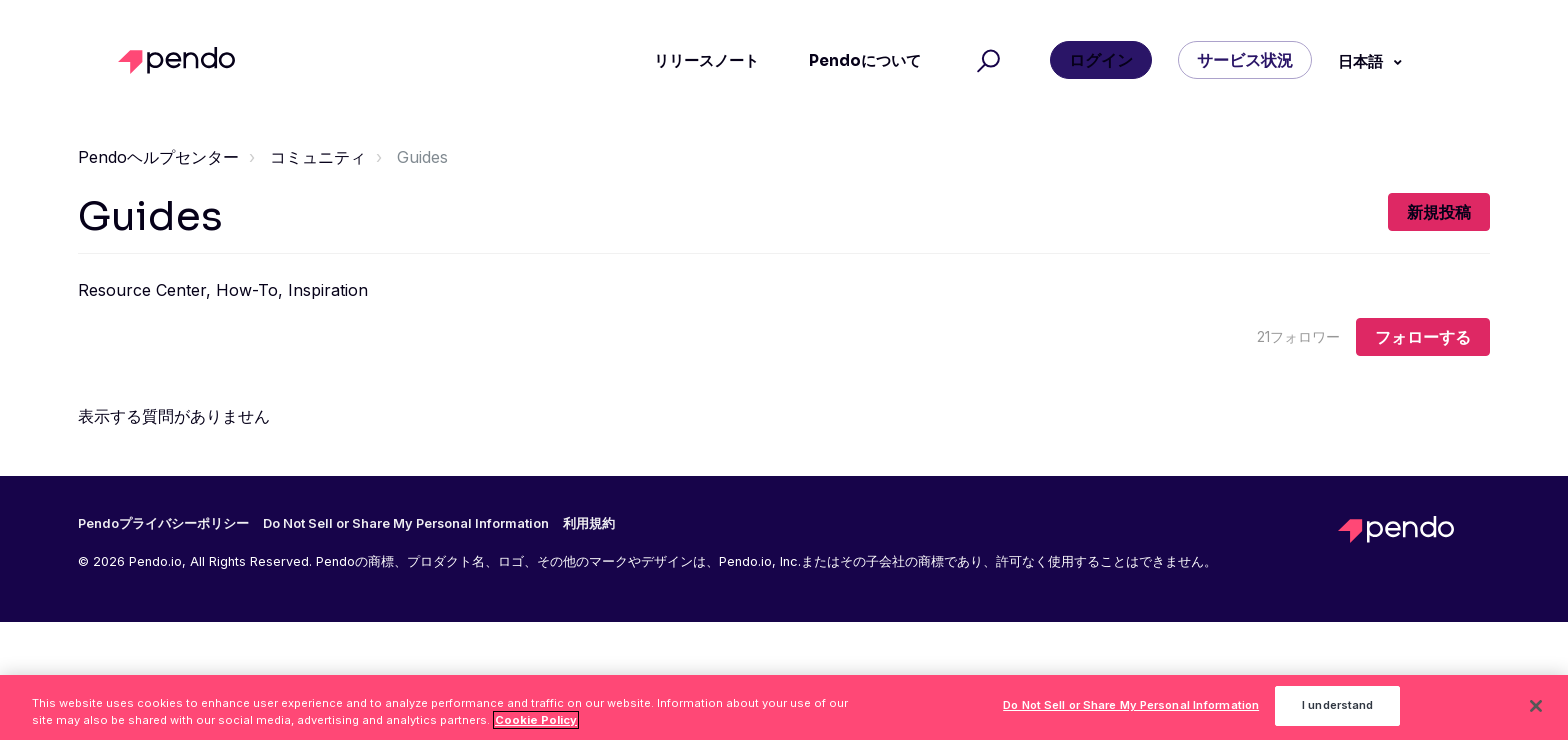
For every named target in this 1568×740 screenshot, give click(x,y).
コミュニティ (318, 157)
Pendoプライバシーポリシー (163, 524)
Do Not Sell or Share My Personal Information (406, 523)
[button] (985, 61)
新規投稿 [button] (1439, 212)
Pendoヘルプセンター (158, 157)
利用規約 (589, 524)
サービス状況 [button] (1245, 60)
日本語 (1362, 61)
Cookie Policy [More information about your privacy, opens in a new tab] (536, 725)
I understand (1337, 711)
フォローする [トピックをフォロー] (1423, 337)
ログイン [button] (1101, 60)
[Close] (1536, 712)
